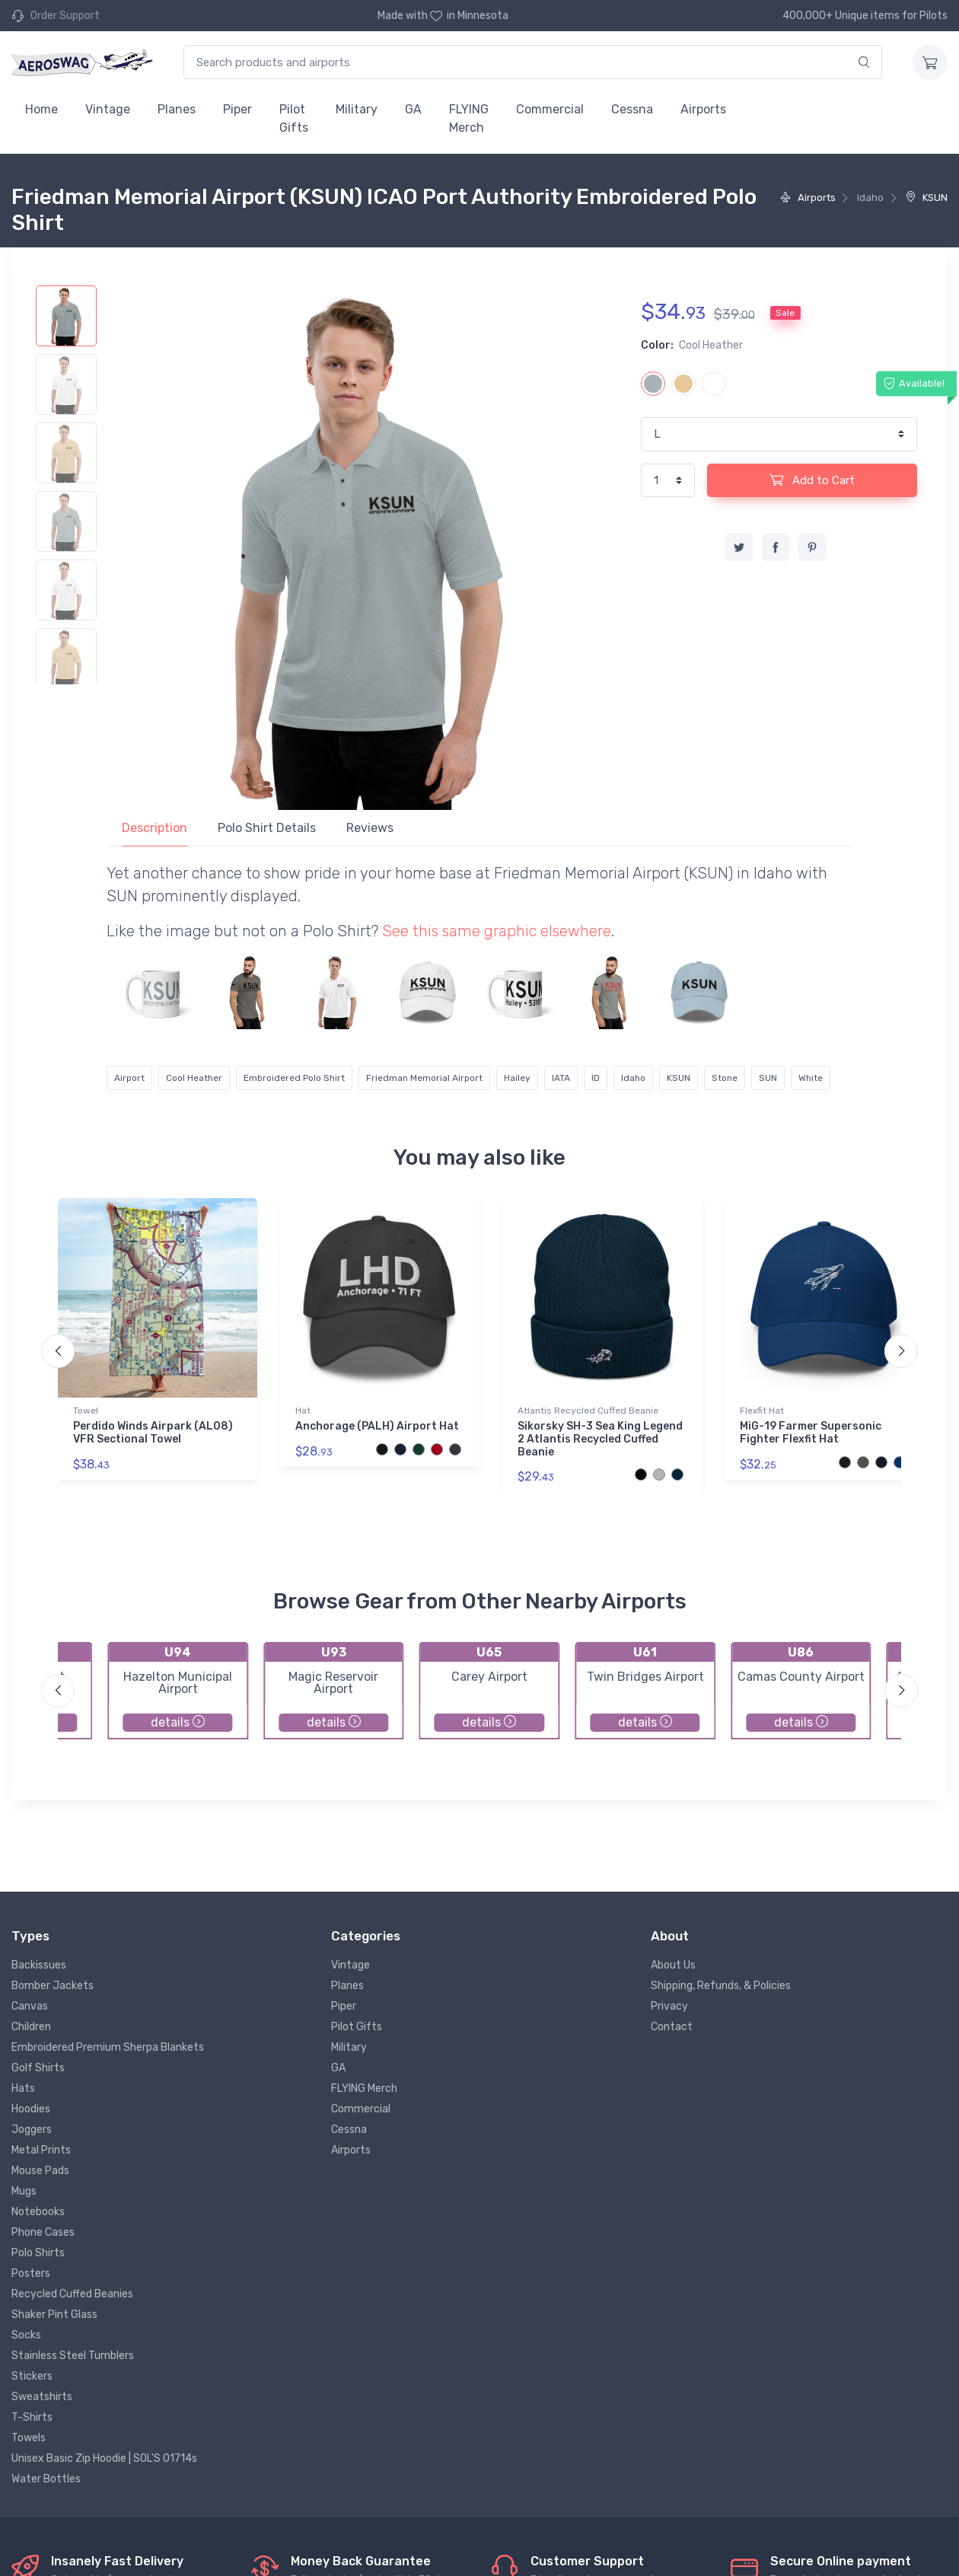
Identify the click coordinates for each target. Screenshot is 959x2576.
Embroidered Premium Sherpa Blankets (107, 2047)
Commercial (550, 109)
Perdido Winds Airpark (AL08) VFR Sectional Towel (153, 1433)
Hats (23, 2088)
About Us (673, 1965)
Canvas (29, 2006)
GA (413, 109)
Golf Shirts (38, 2067)
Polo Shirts (38, 2252)
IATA (561, 1078)
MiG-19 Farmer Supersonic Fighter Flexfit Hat (810, 1433)
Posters (30, 2273)
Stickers (32, 2376)
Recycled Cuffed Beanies (72, 2293)
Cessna (632, 109)
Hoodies (30, 2109)
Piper (237, 109)
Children (31, 2026)
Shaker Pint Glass (54, 2314)
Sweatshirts (41, 2396)
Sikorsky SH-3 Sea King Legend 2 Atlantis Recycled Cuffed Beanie (600, 1439)
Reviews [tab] (369, 828)
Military (357, 109)
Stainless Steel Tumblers (72, 2355)
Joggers (31, 2129)
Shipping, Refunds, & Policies (721, 1985)
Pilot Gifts (293, 118)
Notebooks (38, 2211)
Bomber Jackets (52, 1985)
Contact (672, 2026)
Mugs (24, 2191)
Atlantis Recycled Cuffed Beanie (588, 1410)
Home (41, 109)
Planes (177, 109)
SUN (768, 1078)
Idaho (633, 1078)
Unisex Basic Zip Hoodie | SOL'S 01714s (104, 2458)
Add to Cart (812, 479)
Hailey (517, 1078)
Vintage (107, 109)
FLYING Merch (469, 118)
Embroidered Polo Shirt (294, 1078)
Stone (725, 1078)
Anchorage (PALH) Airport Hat (377, 1426)
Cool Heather (194, 1078)
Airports (703, 109)
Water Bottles (46, 2478)
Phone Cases (43, 2232)
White (810, 1078)
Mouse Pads (40, 2170)
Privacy (669, 2006)
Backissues (38, 1965)
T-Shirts (32, 2417)
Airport (129, 1078)
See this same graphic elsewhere (496, 931)
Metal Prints (41, 2150)
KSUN (927, 197)
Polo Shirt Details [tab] (267, 828)
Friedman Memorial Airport (424, 1078)
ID (595, 1078)
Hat (303, 1410)
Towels (28, 2437)
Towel (85, 1410)
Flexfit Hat (762, 1410)
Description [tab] (154, 828)
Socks (26, 2335)
